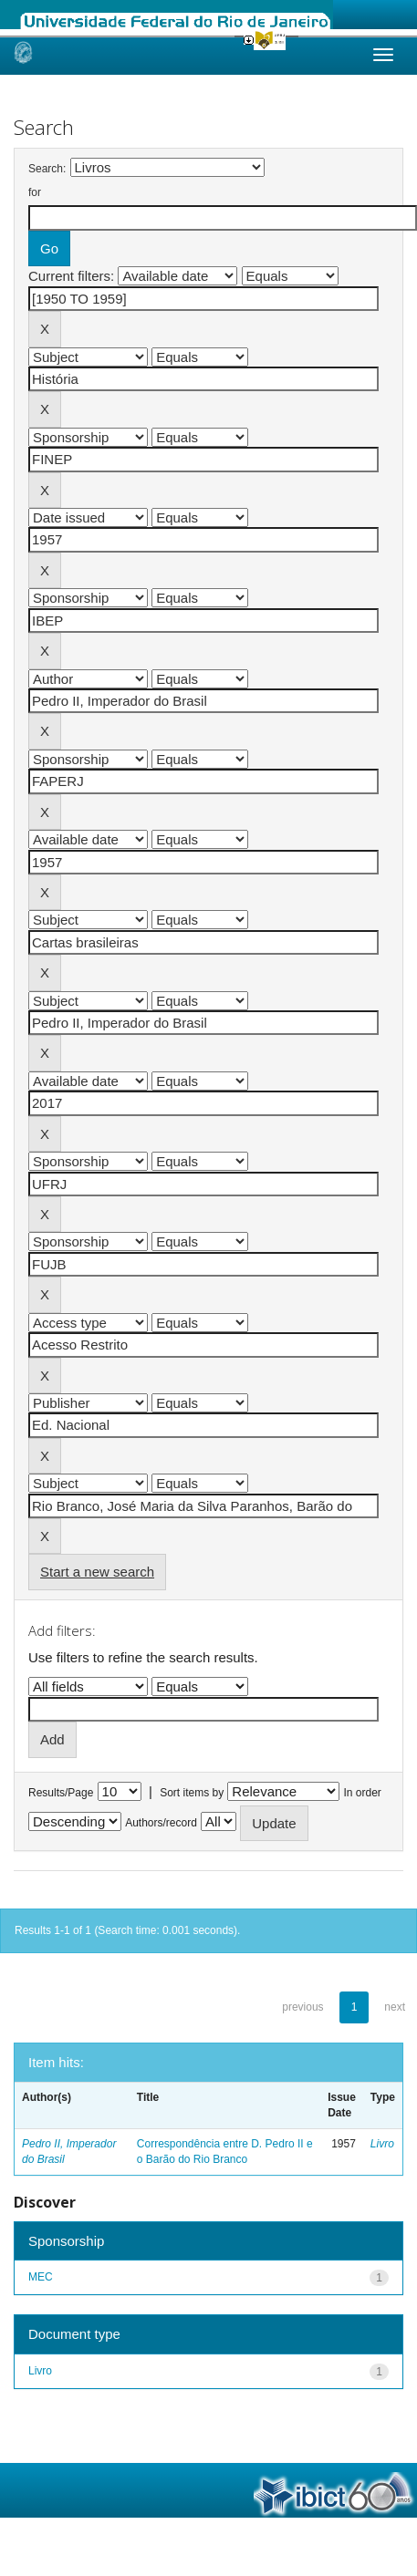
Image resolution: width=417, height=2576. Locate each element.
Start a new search (97, 1571)
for (34, 192)
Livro (382, 2143)
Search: (47, 168)
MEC (40, 2277)
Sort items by (192, 1792)
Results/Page (60, 1792)
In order (362, 1792)
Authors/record (161, 1822)
